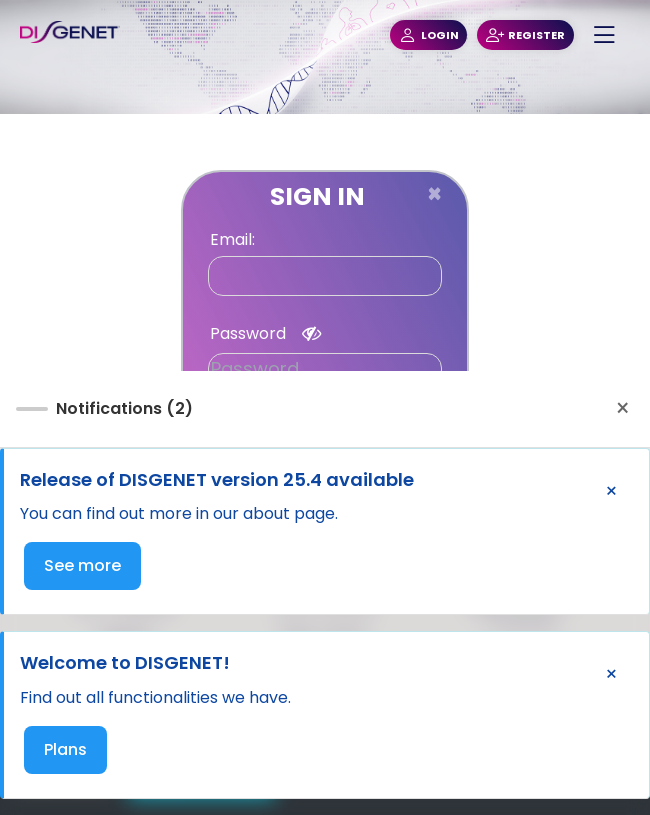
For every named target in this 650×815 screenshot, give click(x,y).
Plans (65, 749)
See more (82, 565)
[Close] (434, 194)
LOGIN (429, 35)
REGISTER (525, 35)
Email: (232, 240)
